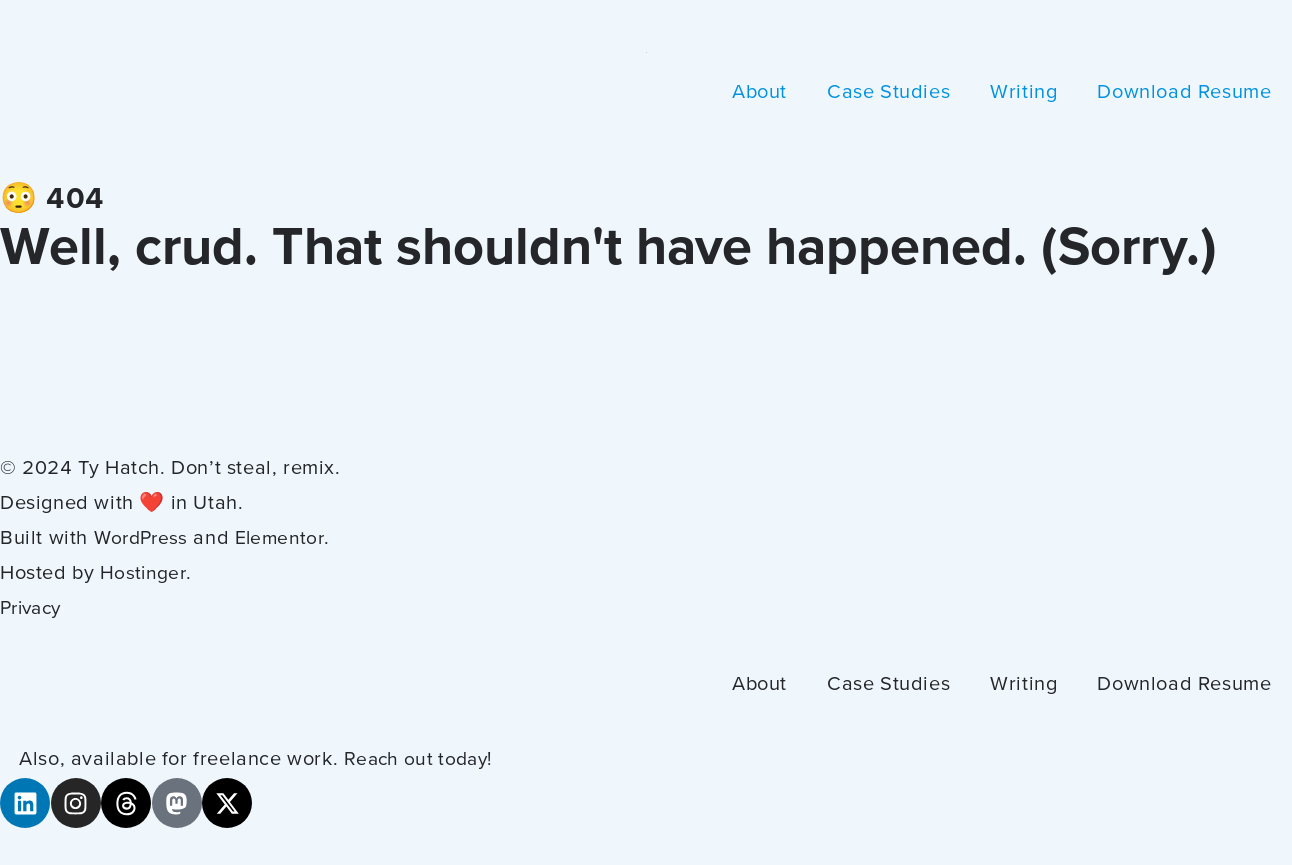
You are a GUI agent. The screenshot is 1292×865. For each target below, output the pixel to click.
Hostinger (144, 574)
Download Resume (1184, 93)
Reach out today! (423, 760)
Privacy (34, 609)
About (759, 93)
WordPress (144, 539)
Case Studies (888, 93)
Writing (1023, 93)
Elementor (288, 539)
